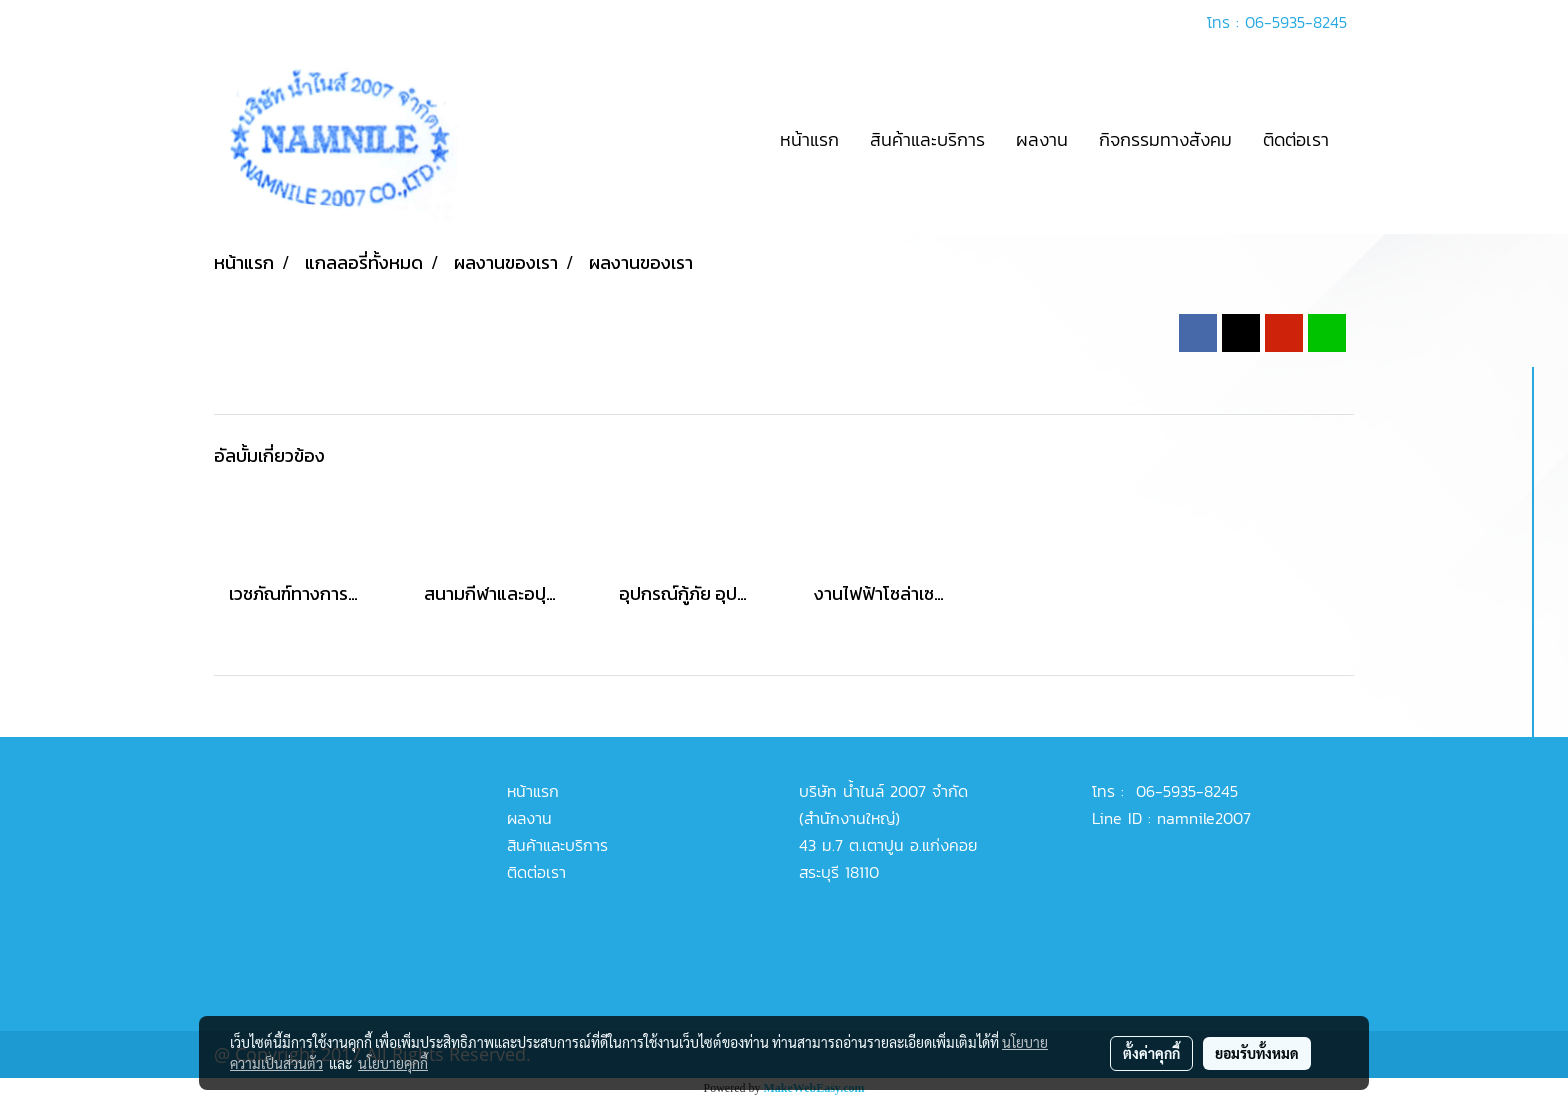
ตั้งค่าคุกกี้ (1151, 1053)
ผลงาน (1042, 139)
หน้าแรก (809, 139)
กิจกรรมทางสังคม (1165, 139)
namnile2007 (1204, 818)
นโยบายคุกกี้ (393, 1063)
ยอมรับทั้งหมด (1257, 1053)
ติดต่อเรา (1296, 139)
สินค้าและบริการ (927, 139)
